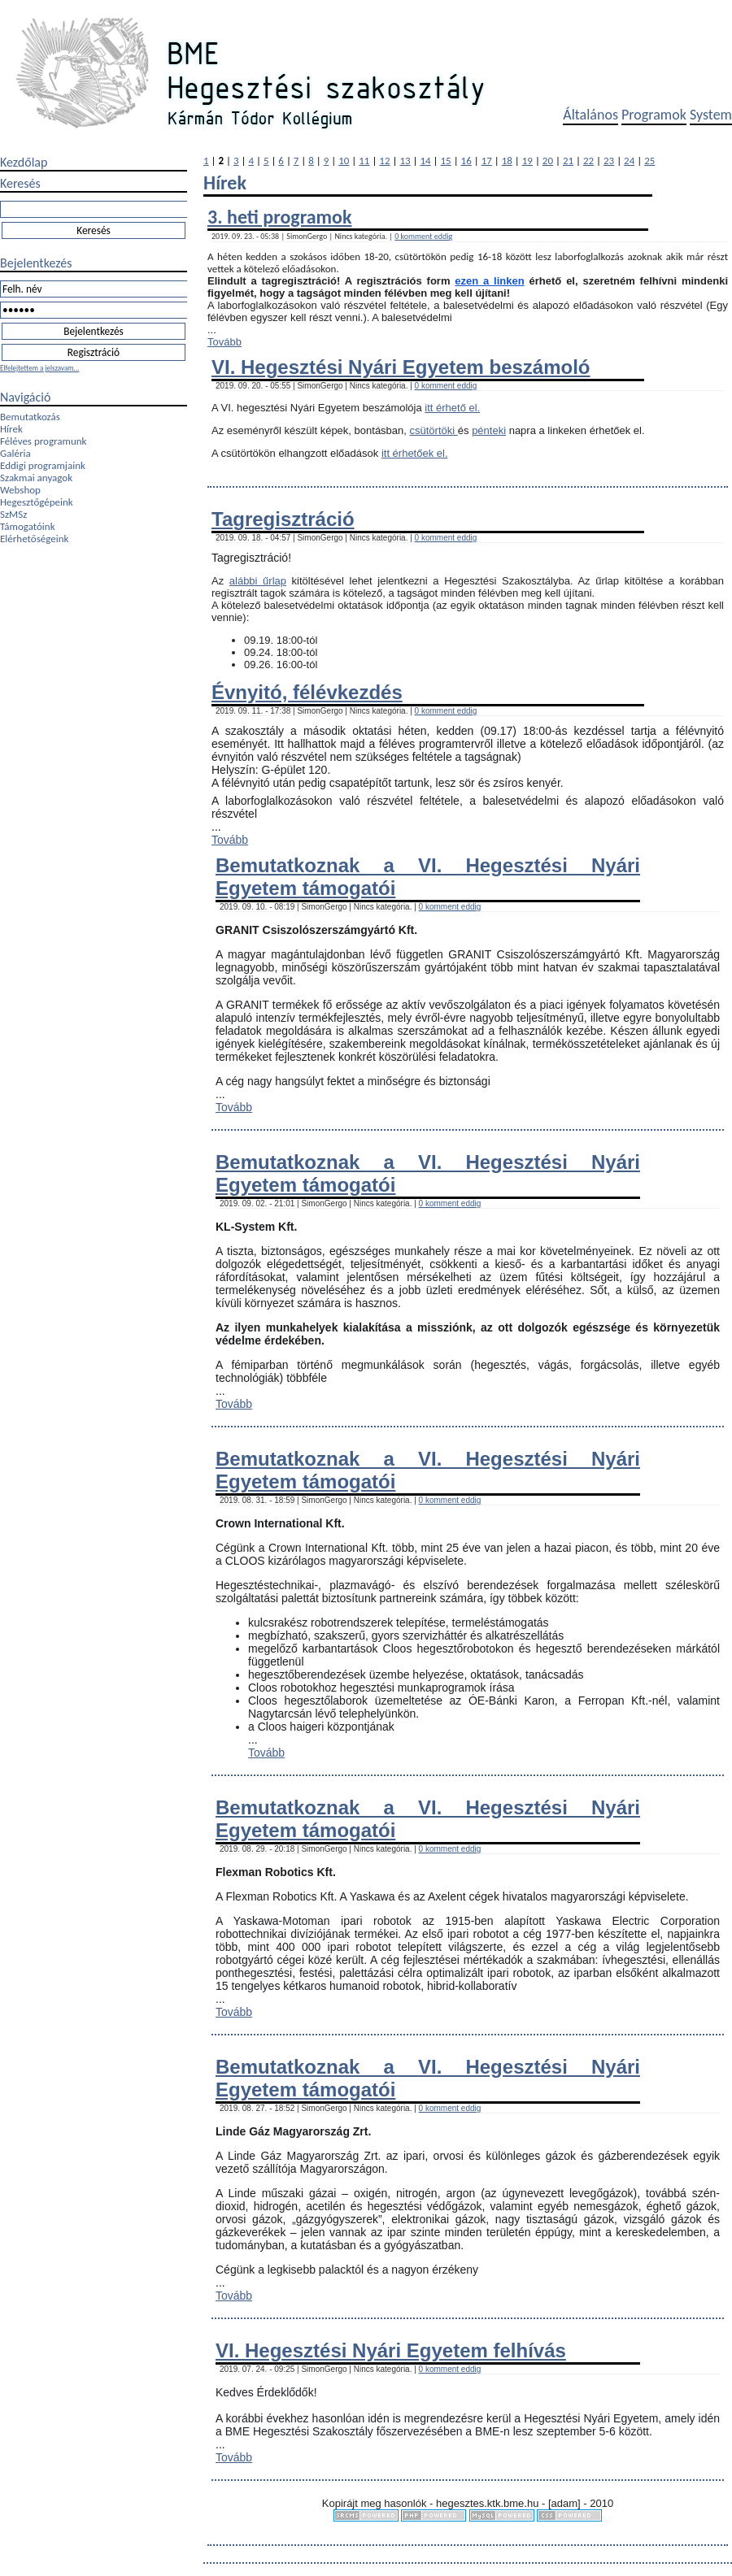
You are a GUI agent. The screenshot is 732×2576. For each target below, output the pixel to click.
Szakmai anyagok (36, 477)
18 (507, 160)
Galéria (15, 453)
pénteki (489, 430)
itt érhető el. (452, 408)
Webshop (20, 490)
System (711, 115)
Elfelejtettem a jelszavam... (39, 367)
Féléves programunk (43, 441)
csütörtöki (434, 430)
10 (343, 160)
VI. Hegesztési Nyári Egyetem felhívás (391, 2350)
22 (588, 160)
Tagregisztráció (283, 519)
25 (649, 160)
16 (466, 160)
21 (568, 160)
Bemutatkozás (30, 417)
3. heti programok (279, 216)
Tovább (224, 342)
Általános (590, 115)
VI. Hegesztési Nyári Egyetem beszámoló (400, 367)
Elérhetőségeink (34, 538)
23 (608, 160)
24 (629, 160)
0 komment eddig (423, 236)
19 (527, 160)
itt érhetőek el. (414, 453)
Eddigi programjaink (42, 465)
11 (364, 160)
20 (547, 160)
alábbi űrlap (257, 581)
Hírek (11, 429)
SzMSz (13, 514)
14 (425, 160)
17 (486, 160)
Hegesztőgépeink (36, 502)
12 (384, 160)
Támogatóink (27, 526)
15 (446, 160)
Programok (653, 115)
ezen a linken (489, 281)
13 (404, 160)
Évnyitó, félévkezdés (307, 692)
